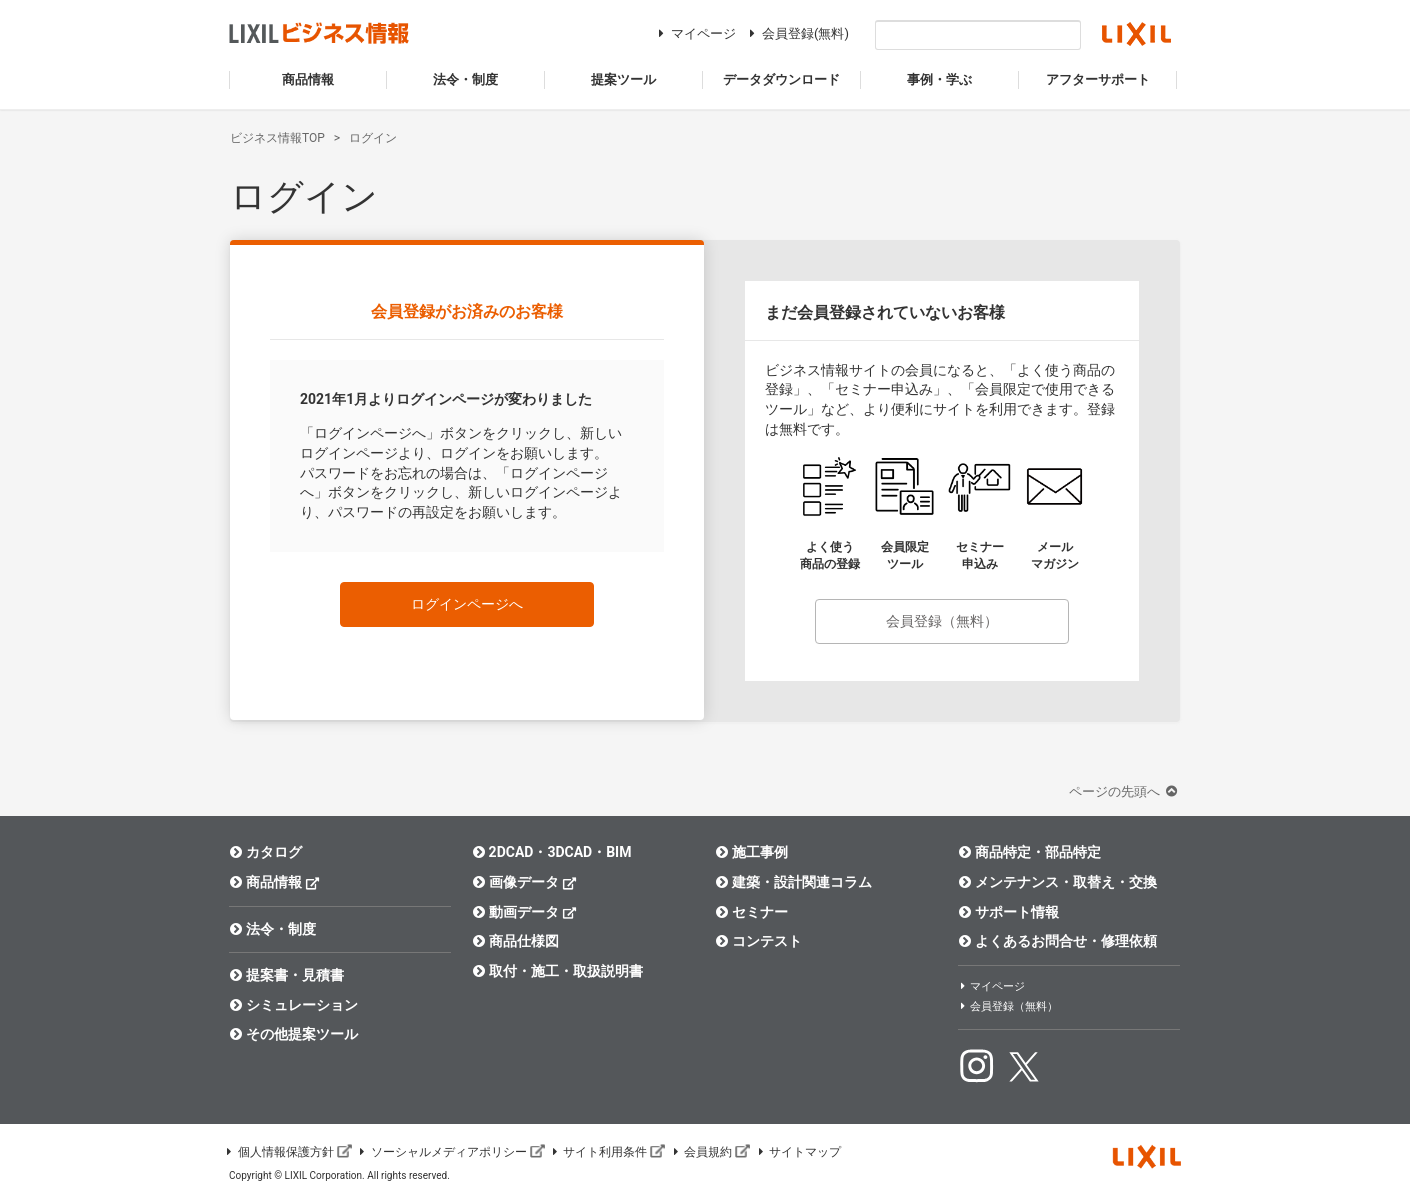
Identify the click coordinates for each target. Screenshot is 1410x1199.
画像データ (524, 881)
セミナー (751, 912)
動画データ (524, 911)
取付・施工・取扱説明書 (557, 971)
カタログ (265, 852)
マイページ (694, 33)
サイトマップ (798, 1152)
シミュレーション (293, 1005)
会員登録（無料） (942, 621)
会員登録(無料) (796, 33)
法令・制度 (272, 929)
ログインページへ (467, 604)
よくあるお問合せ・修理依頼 (1057, 941)
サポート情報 (1008, 912)
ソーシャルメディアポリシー (451, 1152)
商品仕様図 (515, 941)
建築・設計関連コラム (793, 882)
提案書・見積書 (286, 975)
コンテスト (758, 941)
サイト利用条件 (608, 1152)
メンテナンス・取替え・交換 (1057, 882)
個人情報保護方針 (288, 1152)
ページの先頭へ (1125, 791)
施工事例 (751, 852)
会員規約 (710, 1152)
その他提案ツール (293, 1034)
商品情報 (274, 881)
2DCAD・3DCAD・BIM (551, 852)
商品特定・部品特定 (1029, 852)
